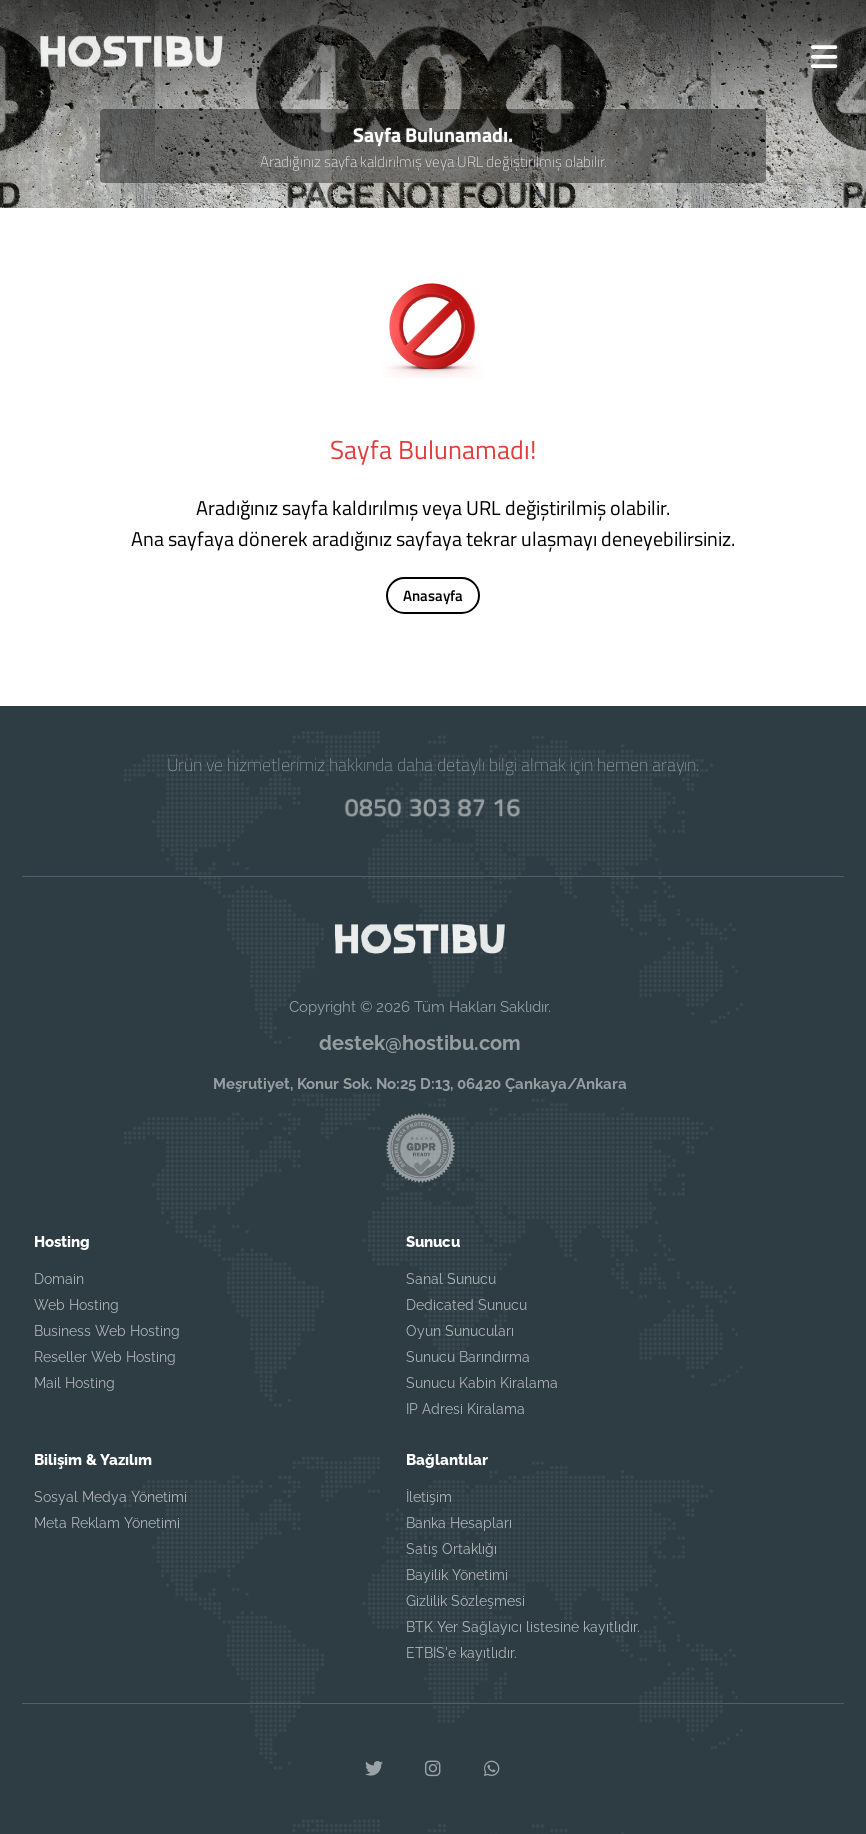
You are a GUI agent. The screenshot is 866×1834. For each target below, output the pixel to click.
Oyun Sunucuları (460, 1330)
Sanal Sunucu (451, 1278)
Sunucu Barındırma (468, 1356)
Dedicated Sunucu (466, 1304)
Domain (59, 1278)
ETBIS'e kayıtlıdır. (461, 1652)
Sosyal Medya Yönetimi (110, 1496)
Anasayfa (433, 596)
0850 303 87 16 (433, 806)
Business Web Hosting (107, 1330)
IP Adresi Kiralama (465, 1408)
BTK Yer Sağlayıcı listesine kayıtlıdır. (523, 1626)
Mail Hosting (74, 1382)
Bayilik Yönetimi (457, 1574)
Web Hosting (76, 1304)
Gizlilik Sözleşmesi (465, 1600)
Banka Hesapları (459, 1522)
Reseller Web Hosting (105, 1356)
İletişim (429, 1496)
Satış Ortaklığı (451, 1548)
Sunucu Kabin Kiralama (482, 1382)
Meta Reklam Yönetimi (107, 1522)
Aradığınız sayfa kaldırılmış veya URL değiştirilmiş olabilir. (433, 162)
